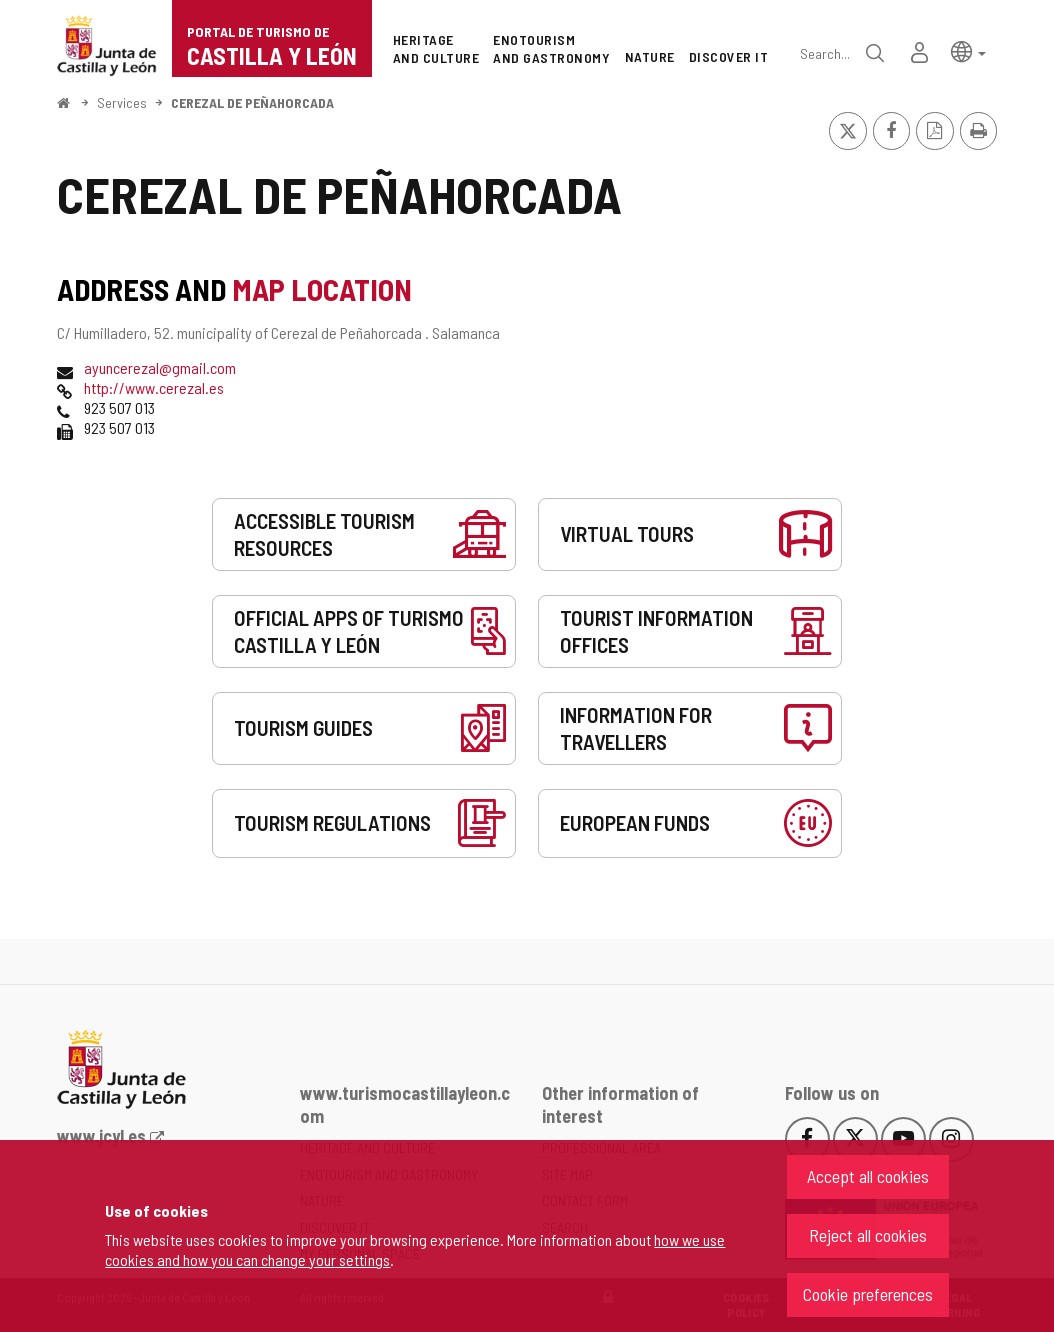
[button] (968, 50)
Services (122, 102)
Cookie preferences (868, 1294)
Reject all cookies (868, 1235)
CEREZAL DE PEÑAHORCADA (252, 102)
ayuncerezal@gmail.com (160, 367)
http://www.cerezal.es (154, 387)
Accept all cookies (868, 1176)
